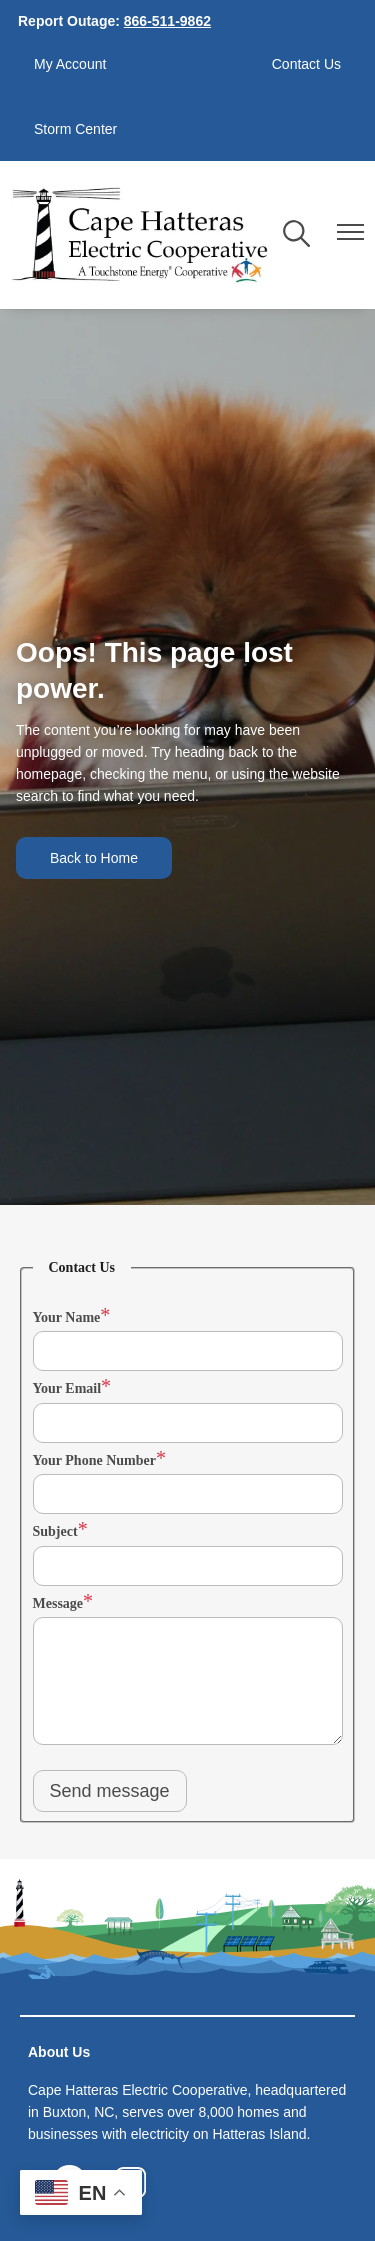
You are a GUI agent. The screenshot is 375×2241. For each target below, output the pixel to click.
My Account (70, 64)
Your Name (67, 1317)
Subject (55, 1531)
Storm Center (75, 129)
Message (58, 1603)
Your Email (67, 1388)
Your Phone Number (94, 1460)
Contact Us (306, 64)
